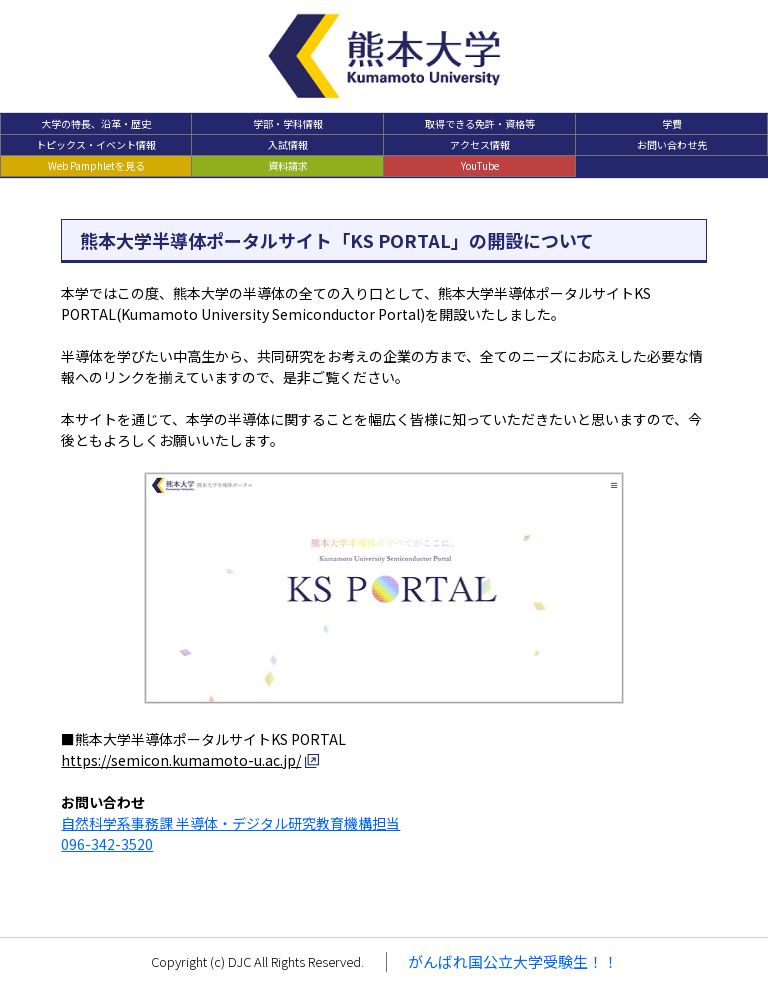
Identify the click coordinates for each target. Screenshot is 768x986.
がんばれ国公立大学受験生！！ (513, 961)
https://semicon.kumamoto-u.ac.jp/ (181, 760)
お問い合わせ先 (672, 144)
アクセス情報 (480, 144)
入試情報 (288, 144)
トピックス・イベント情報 (96, 144)
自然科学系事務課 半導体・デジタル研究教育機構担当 (230, 823)
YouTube (480, 165)
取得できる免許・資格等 (480, 123)
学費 (672, 123)
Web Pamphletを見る (96, 165)
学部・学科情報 (288, 123)
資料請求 (288, 165)
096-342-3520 (107, 844)
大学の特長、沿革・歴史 (96, 123)
